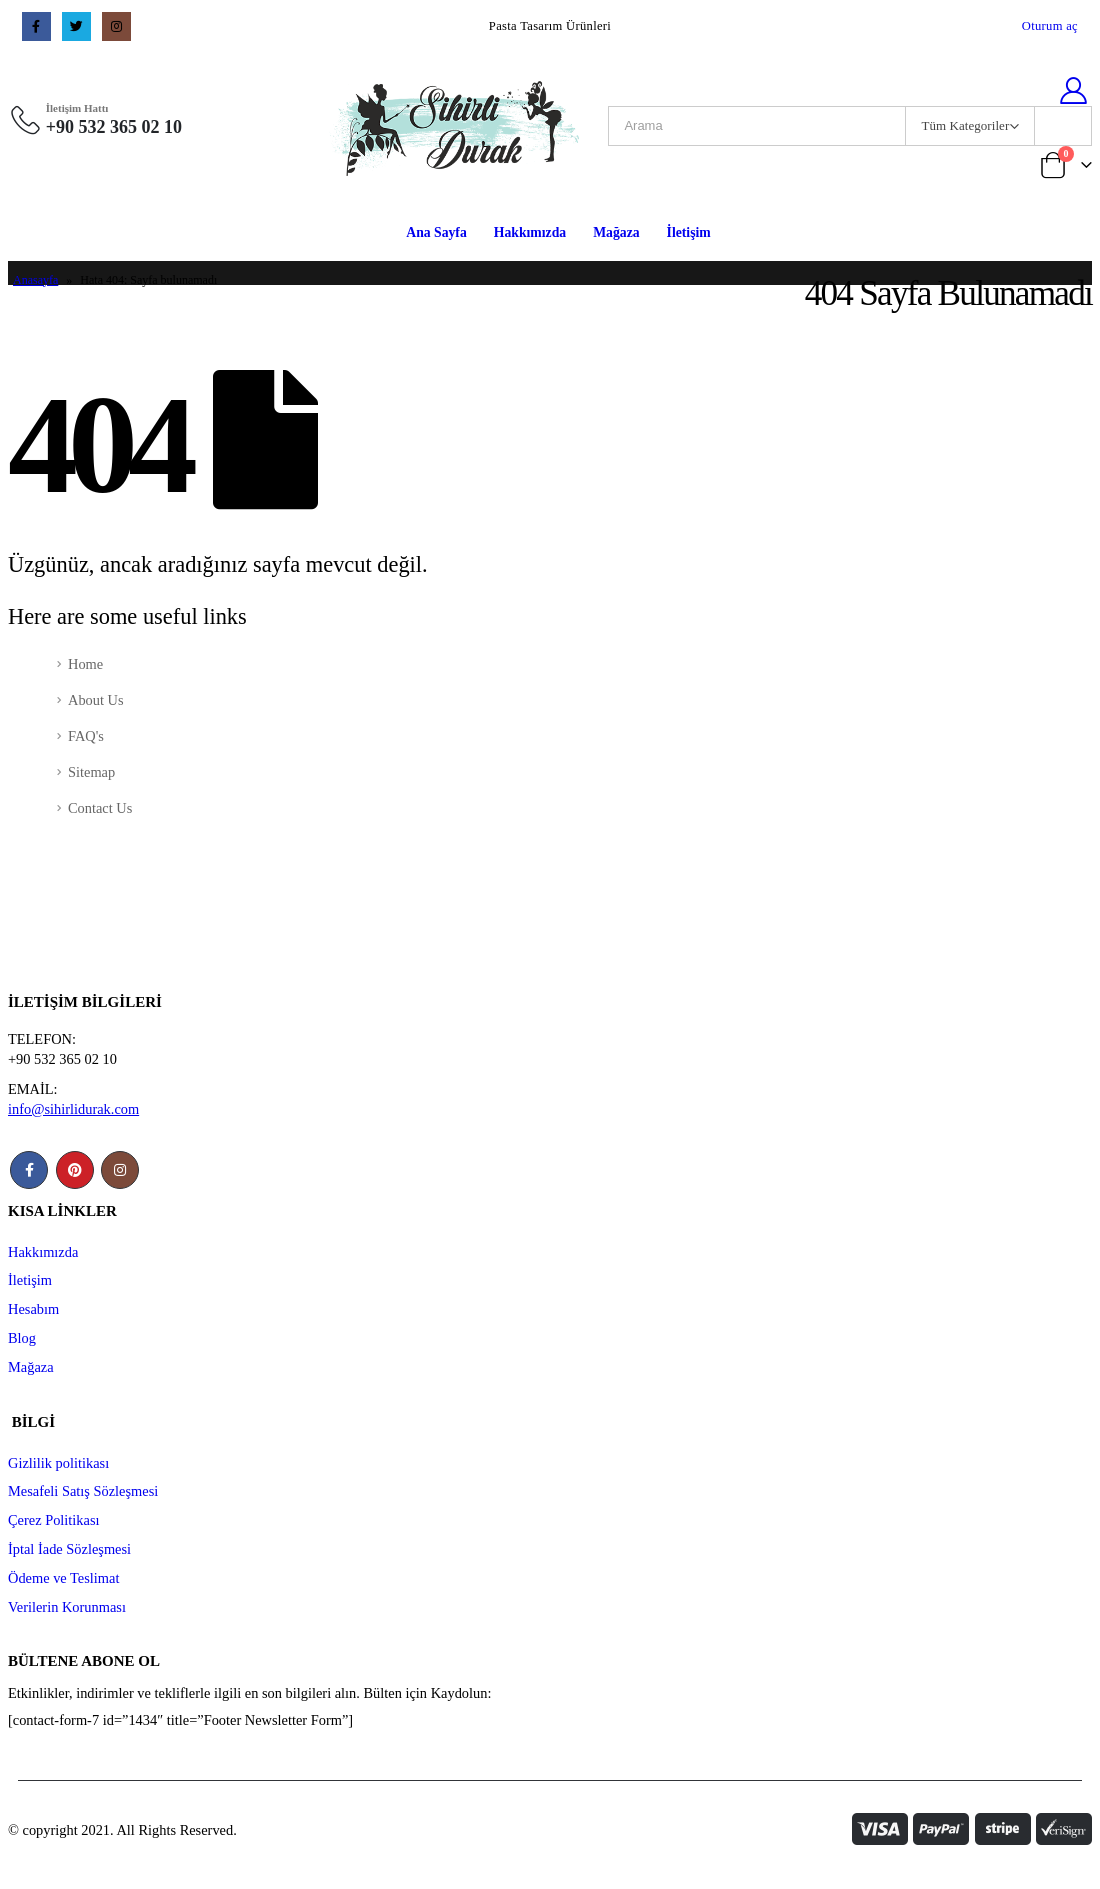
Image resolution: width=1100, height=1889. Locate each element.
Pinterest (75, 1170)
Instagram (120, 1170)
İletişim (689, 232)
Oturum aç (1050, 26)
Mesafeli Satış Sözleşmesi (83, 1491)
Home (85, 664)
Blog (22, 1338)
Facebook (29, 1170)
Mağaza (616, 232)
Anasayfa (35, 280)
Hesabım (33, 1309)
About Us (96, 700)
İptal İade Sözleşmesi (69, 1549)
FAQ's (86, 736)
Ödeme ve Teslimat (63, 1578)
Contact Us (100, 808)
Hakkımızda (530, 232)
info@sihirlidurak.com (73, 1109)
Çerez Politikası (54, 1520)
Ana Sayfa (436, 232)
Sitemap (91, 772)
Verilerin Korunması (67, 1607)
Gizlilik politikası (58, 1463)
